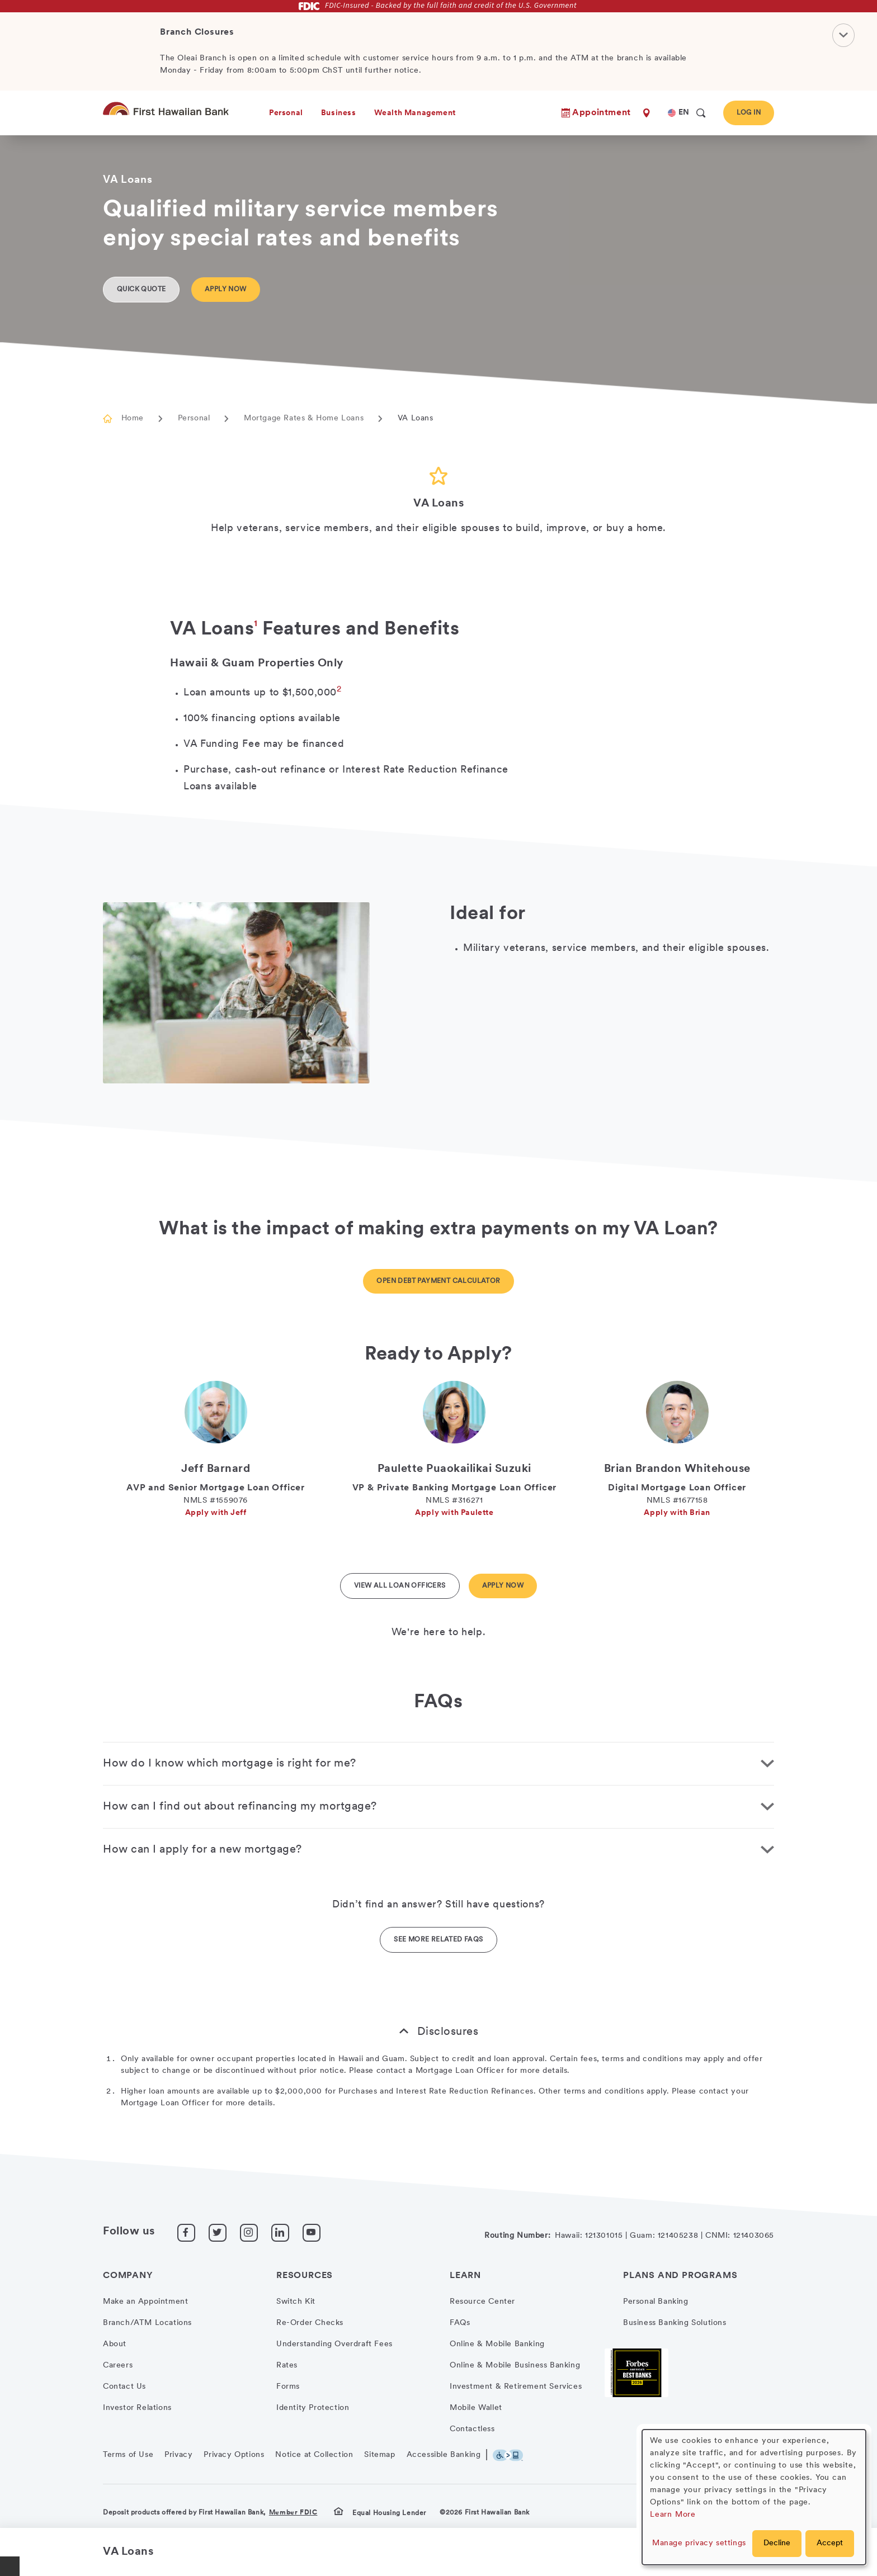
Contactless (472, 2429)
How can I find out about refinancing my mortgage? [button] (240, 1806)
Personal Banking (656, 2302)
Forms (288, 2387)
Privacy (178, 2455)
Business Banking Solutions (675, 2323)
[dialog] (754, 2497)
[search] (701, 113)
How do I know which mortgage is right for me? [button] (229, 1763)
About (114, 2344)
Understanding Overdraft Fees (334, 2344)
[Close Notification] (843, 34)
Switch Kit (295, 2302)
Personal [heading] (286, 113)
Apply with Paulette (454, 1513)
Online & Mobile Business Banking (515, 2365)
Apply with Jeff (216, 1513)
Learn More (673, 2515)
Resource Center (482, 2302)
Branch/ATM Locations (147, 2323)
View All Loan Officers (400, 1586)
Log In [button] (749, 113)
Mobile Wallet (476, 2408)
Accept (830, 2543)
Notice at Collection (314, 2455)
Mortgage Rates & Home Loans (304, 418)
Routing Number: (517, 2236)
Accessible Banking (444, 2455)
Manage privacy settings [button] (699, 2543)
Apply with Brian (677, 1513)
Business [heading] (338, 113)
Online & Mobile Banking (497, 2344)
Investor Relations (137, 2408)
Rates (287, 2365)
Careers (118, 2365)
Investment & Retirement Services (516, 2387)
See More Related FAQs (438, 1939)
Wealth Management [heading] (415, 113)
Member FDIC (293, 2512)
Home (132, 418)
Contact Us (124, 2387)
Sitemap (379, 2455)
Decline (776, 2543)
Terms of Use (128, 2455)
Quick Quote (141, 289)
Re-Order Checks (309, 2323)
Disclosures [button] (448, 2032)
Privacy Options (234, 2455)
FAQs (460, 2323)
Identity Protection (312, 2408)
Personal (194, 418)
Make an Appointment (145, 2302)
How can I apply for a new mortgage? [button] (202, 1849)
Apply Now (226, 289)
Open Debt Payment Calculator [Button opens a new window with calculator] (438, 1281)
